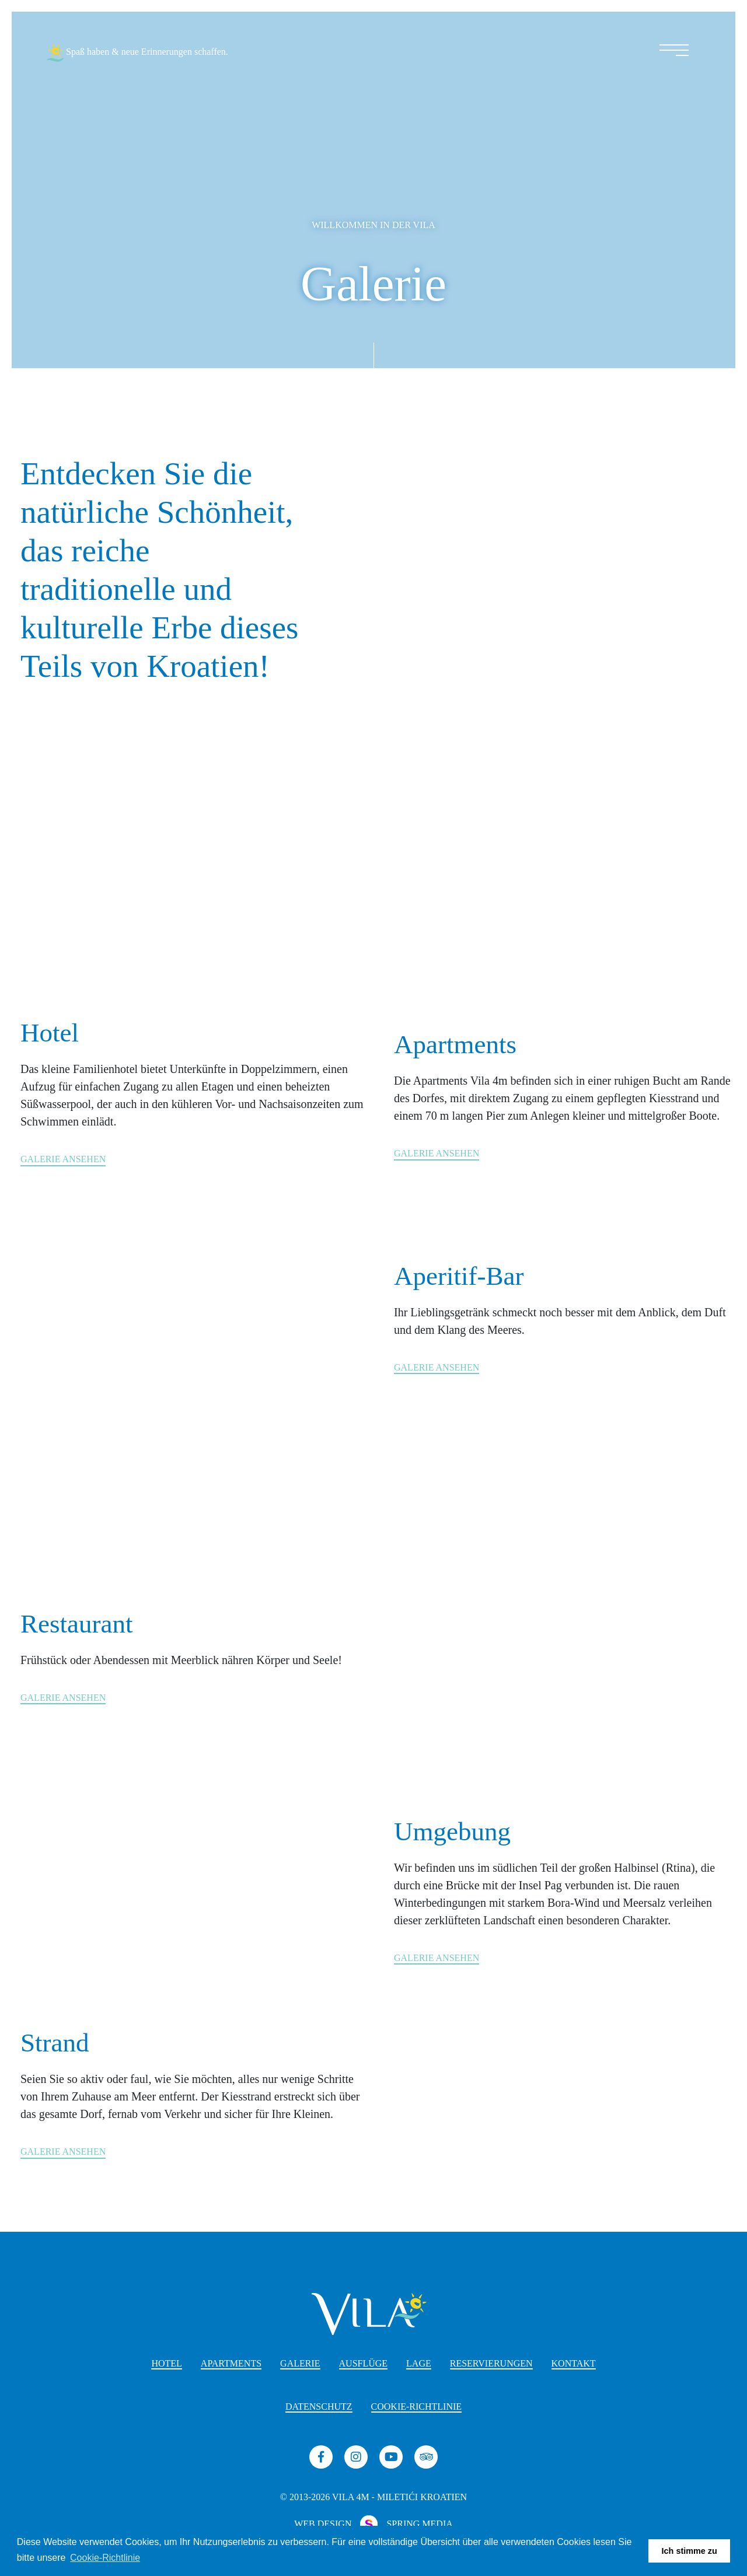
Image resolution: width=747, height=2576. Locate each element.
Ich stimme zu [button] (689, 2551)
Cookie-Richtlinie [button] (105, 2558)
